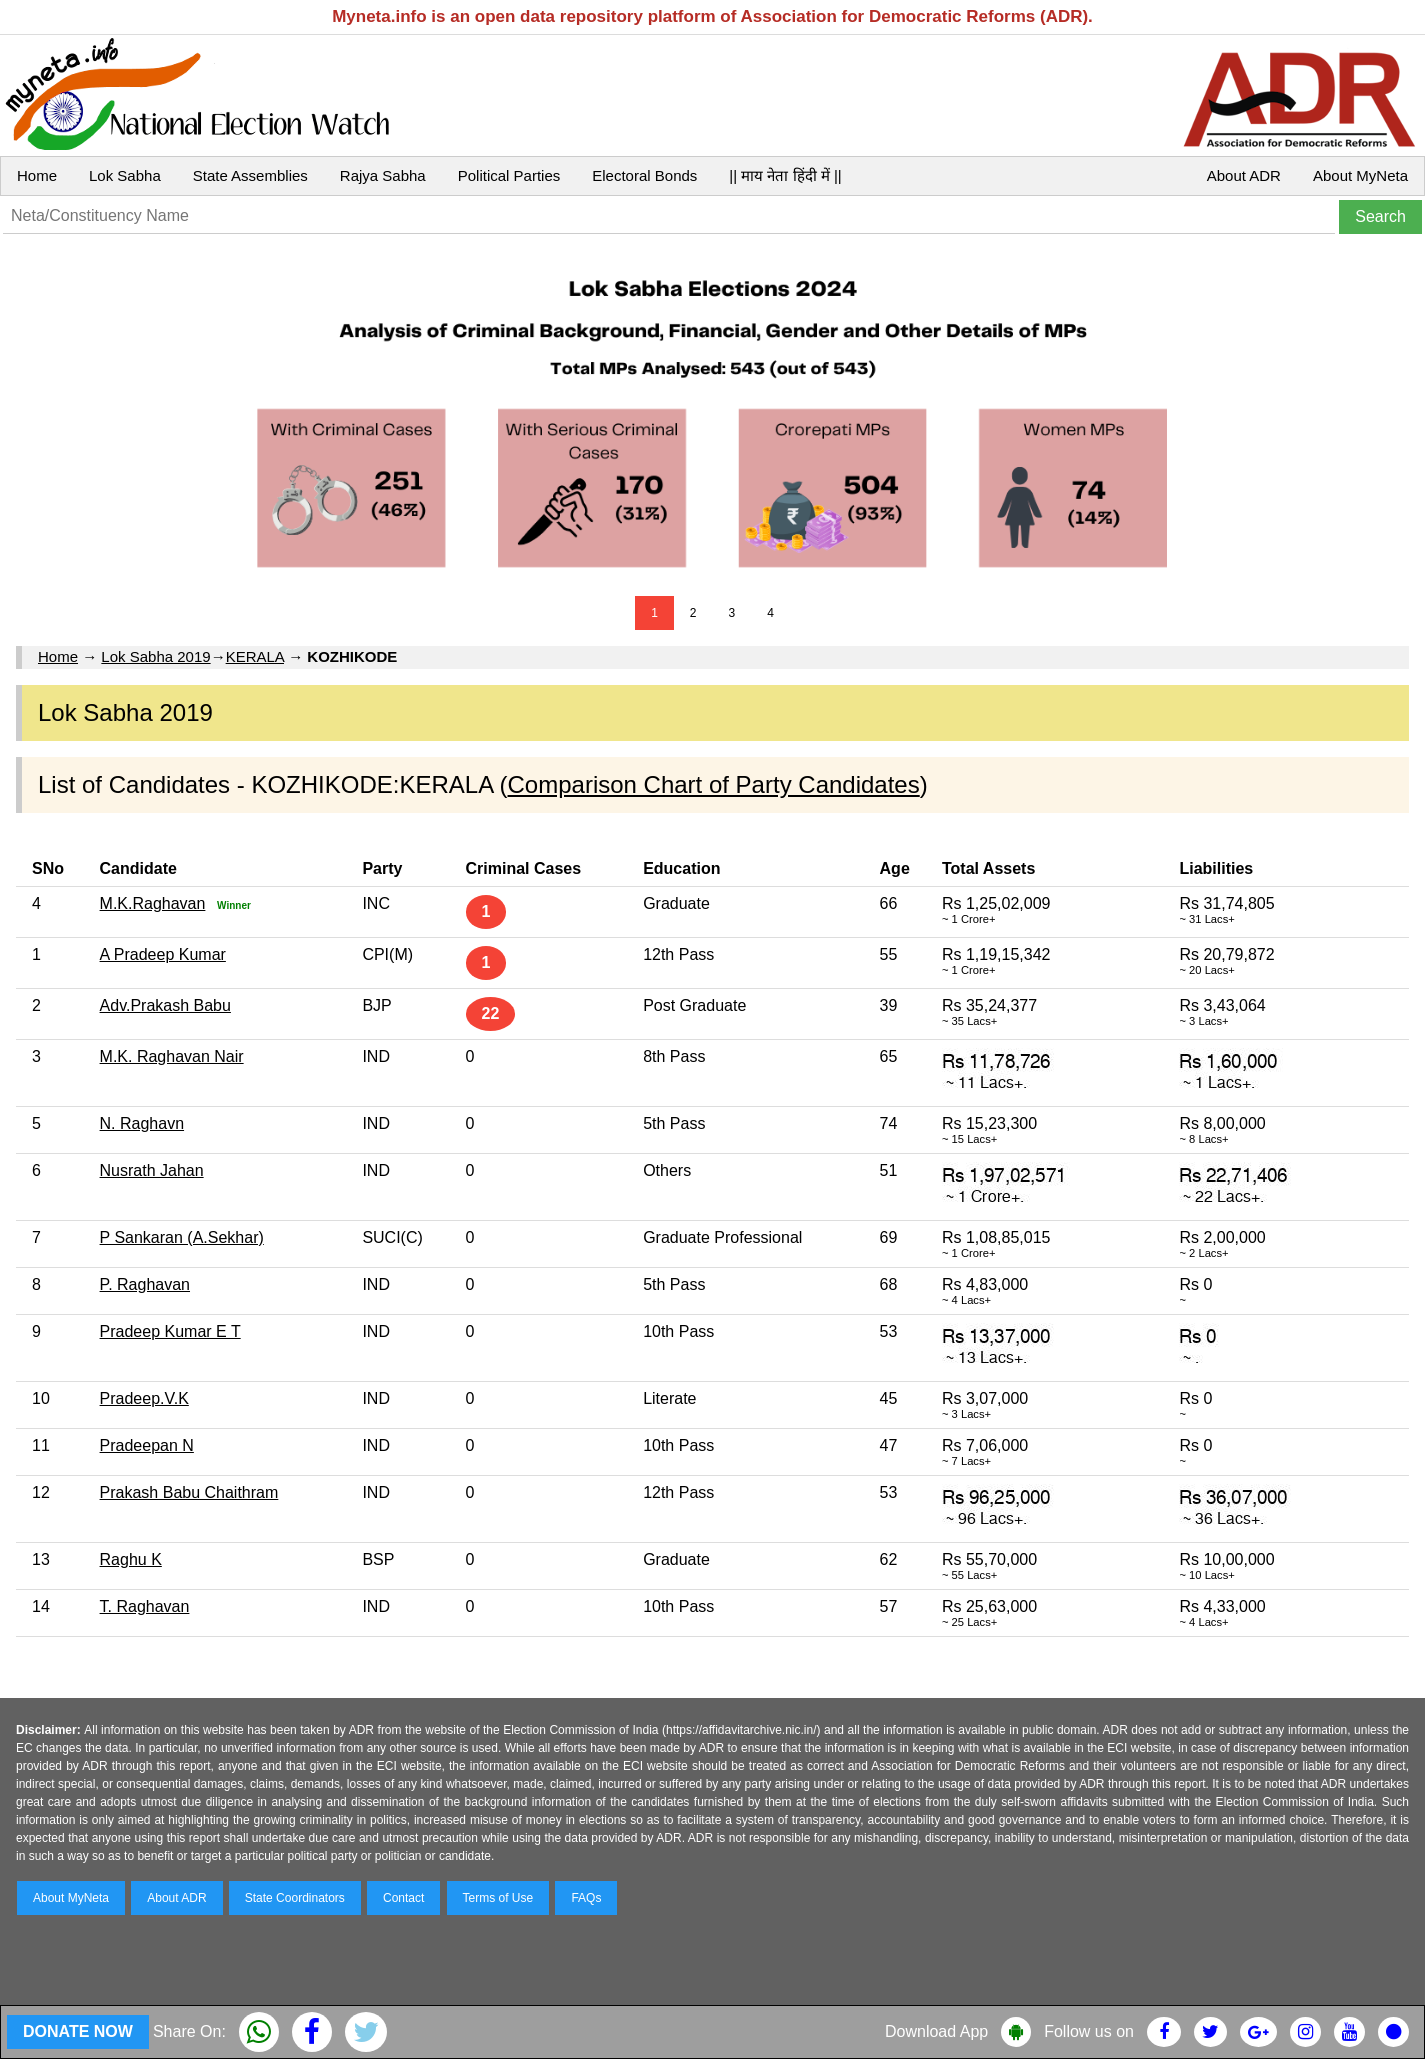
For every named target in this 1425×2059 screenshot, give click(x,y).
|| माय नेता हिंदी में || (785, 175)
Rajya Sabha (383, 175)
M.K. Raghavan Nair (172, 1056)
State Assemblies (250, 175)
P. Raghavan (145, 1284)
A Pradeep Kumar (163, 954)
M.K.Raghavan (153, 903)
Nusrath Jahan (152, 1170)
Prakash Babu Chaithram (189, 1492)
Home (37, 175)
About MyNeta (1360, 175)
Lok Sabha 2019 (155, 656)
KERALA (255, 656)
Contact (403, 1898)
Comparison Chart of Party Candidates (714, 784)
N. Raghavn (142, 1123)
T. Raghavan (145, 1606)
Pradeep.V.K (144, 1398)
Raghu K (131, 1559)
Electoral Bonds (644, 175)
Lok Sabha (125, 175)
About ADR (1244, 175)
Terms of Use (498, 1898)
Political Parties (509, 175)
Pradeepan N (147, 1445)
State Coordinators (295, 1898)
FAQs (586, 1898)
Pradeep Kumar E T (170, 1331)
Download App (936, 2031)
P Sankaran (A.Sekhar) (182, 1237)
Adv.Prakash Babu (165, 1005)
